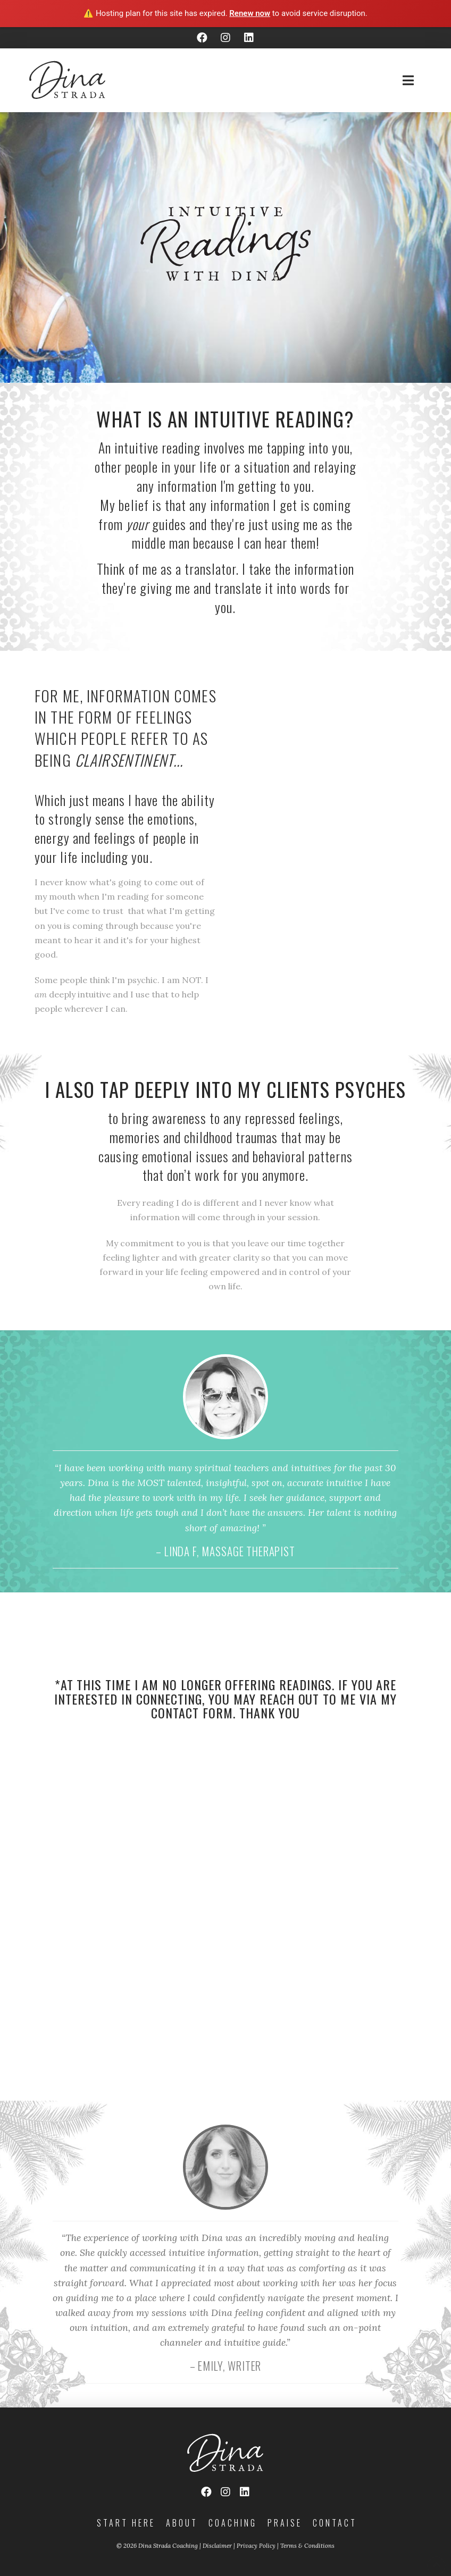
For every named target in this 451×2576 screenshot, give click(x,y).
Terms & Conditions (307, 2545)
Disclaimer (217, 2545)
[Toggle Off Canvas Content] (407, 80)
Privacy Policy (256, 2545)
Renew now (249, 13)
